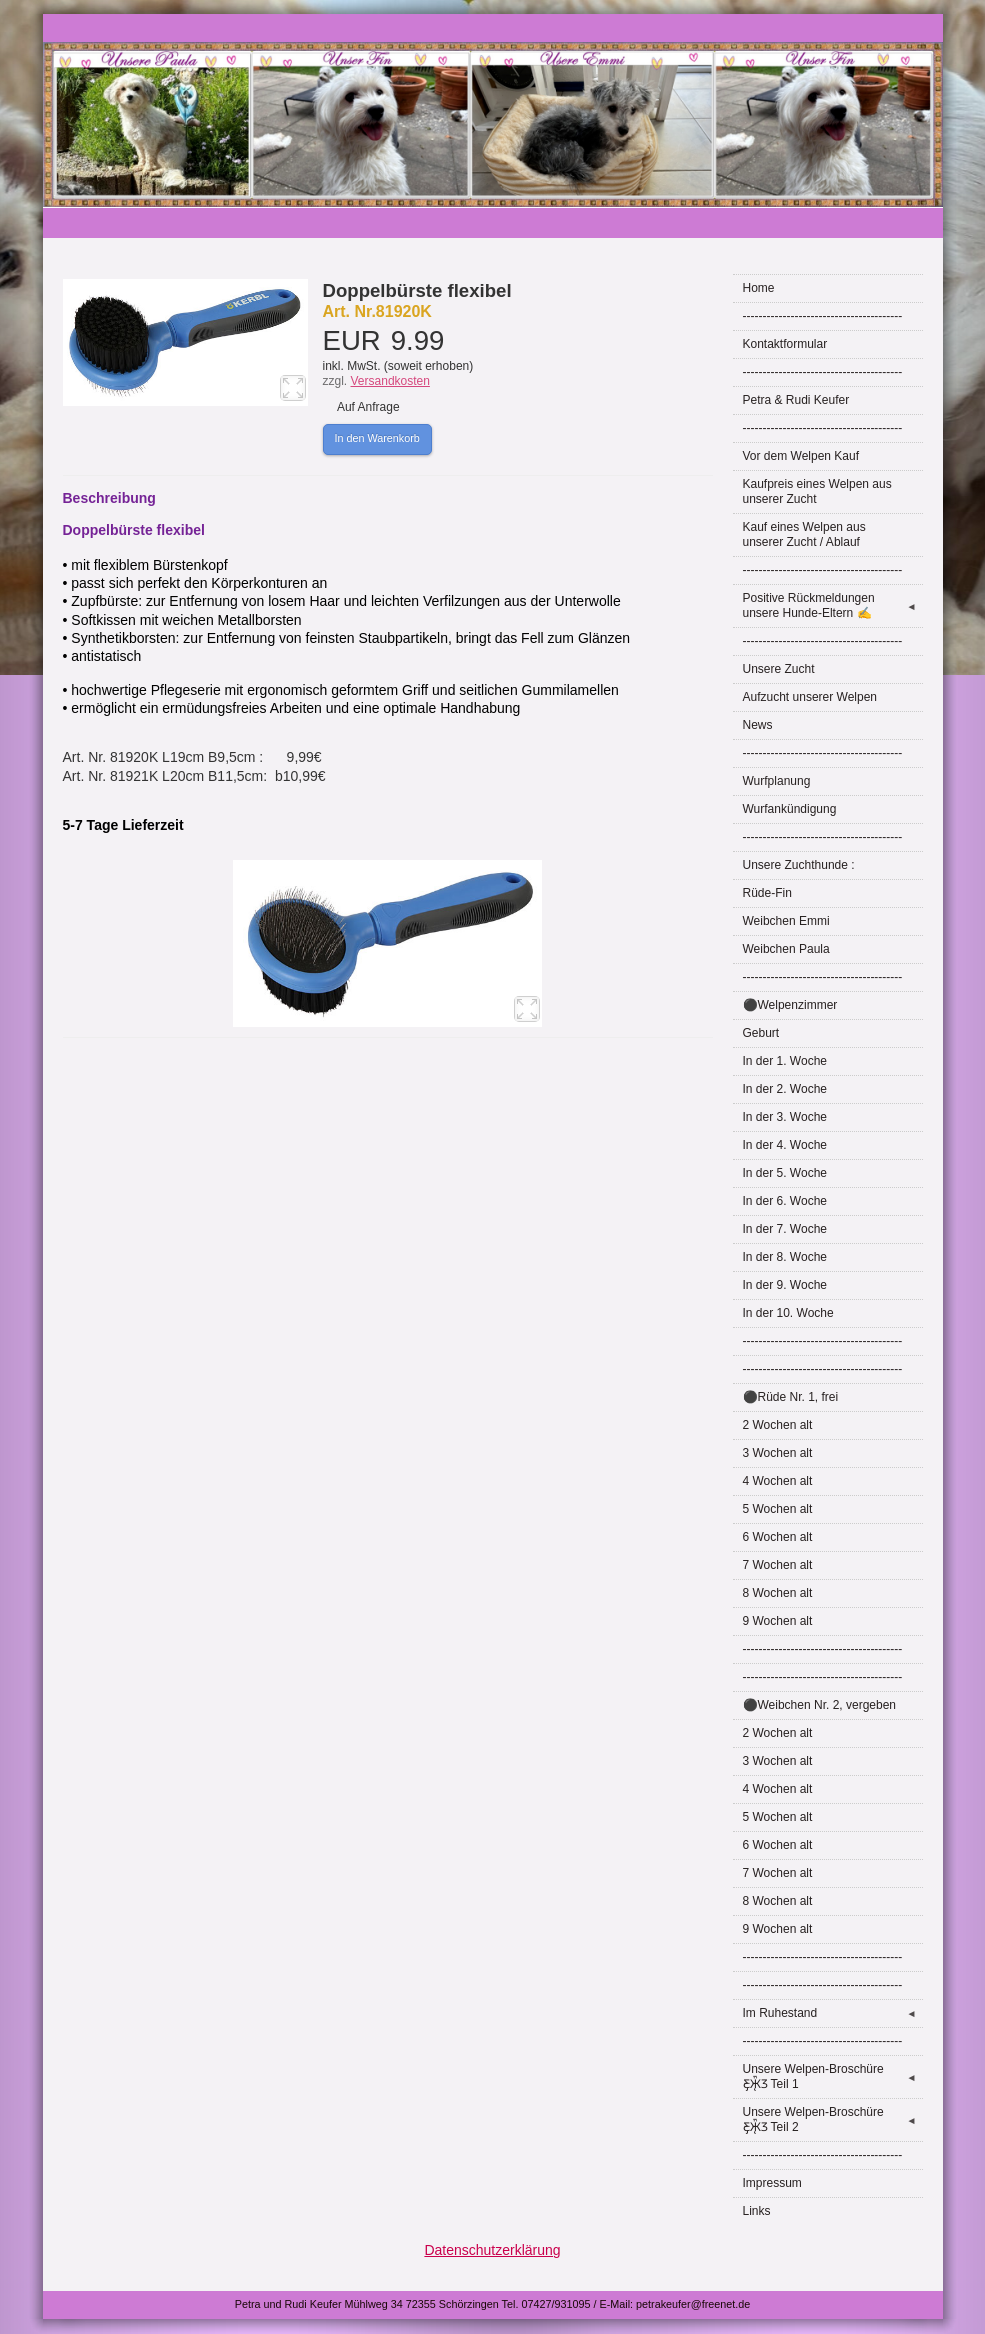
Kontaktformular (785, 344)
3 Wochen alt (778, 1453)
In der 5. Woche (785, 1173)
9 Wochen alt (778, 1621)
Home (759, 288)
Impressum (772, 2183)
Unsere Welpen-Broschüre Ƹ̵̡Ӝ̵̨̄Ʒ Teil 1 (833, 2076)
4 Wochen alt (778, 1481)
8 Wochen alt (778, 1593)
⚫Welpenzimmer (790, 1005)
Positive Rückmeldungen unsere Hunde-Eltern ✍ (833, 605)
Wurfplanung (777, 781)
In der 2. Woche (785, 1089)
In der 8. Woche (785, 1257)
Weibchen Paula (786, 949)
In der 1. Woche (785, 1061)
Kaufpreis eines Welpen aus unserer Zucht (817, 491)
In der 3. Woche (785, 1117)
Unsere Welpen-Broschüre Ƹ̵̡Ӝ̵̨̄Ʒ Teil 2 (833, 2119)
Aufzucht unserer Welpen (810, 697)
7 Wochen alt (778, 1565)
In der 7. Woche (785, 1229)
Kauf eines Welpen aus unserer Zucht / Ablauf (804, 534)
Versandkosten (390, 381)
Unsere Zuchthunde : (799, 865)
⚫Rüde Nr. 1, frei (791, 1397)
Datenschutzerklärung (492, 2250)
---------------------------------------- (823, 316)
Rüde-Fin (767, 893)
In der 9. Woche (785, 1285)
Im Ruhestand (833, 2013)
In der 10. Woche (788, 1313)
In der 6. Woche (785, 1201)
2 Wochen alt (778, 1425)
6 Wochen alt (778, 1537)
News (758, 725)
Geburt (761, 1033)
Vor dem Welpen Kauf (801, 456)
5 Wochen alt (778, 1509)
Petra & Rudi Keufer (796, 400)
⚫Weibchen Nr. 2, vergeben (820, 1705)
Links (757, 2211)
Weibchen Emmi (786, 921)
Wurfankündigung (790, 809)
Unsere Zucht (779, 669)
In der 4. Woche (785, 1145)
